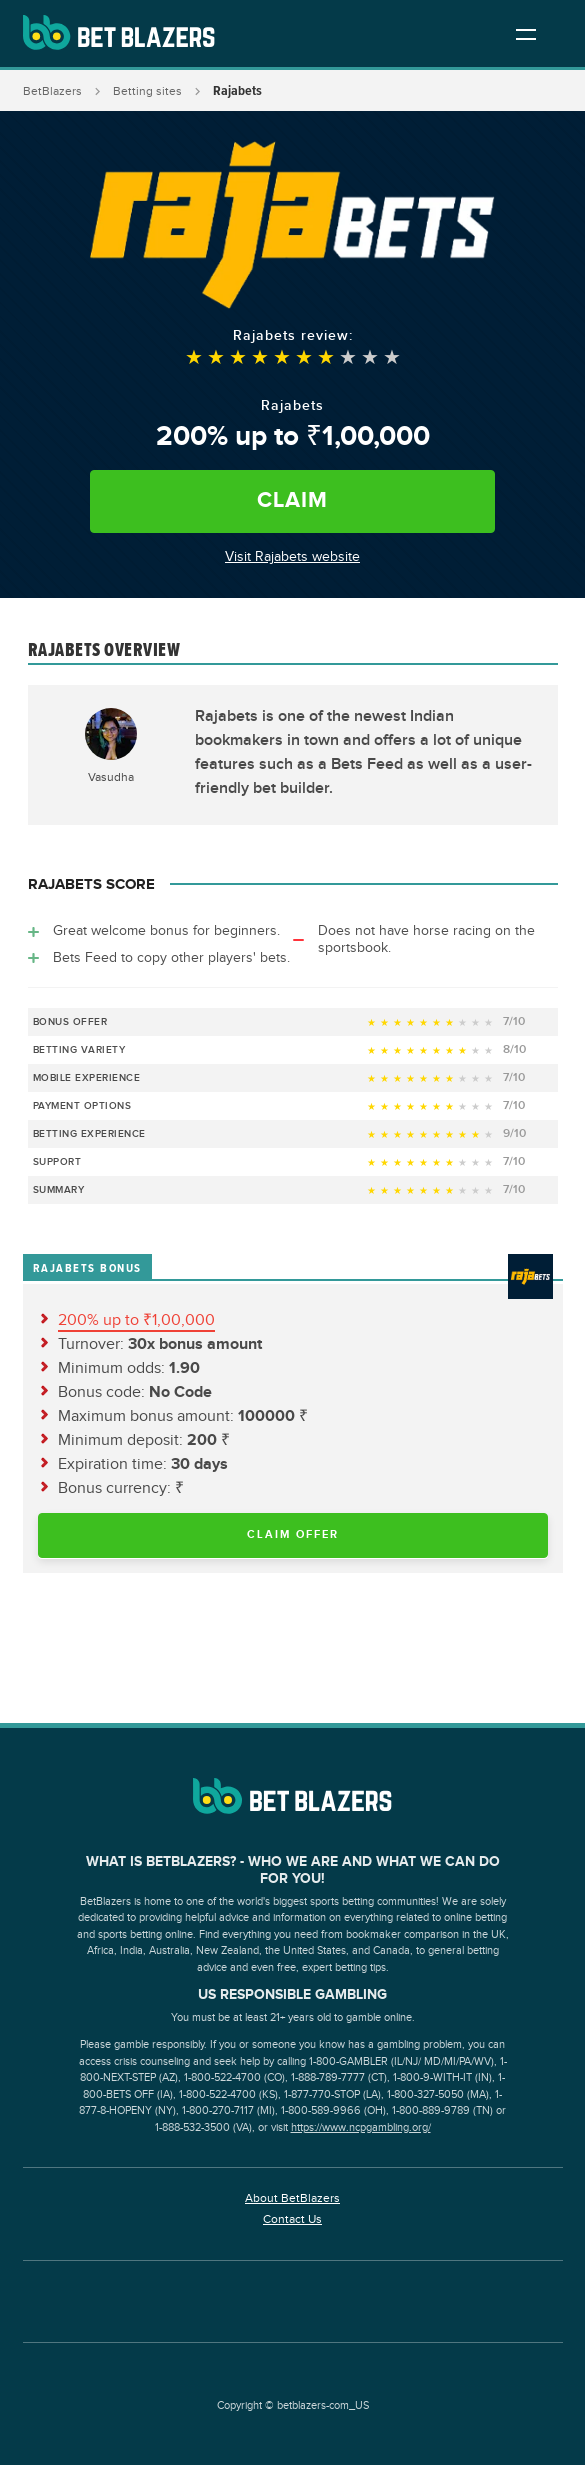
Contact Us (292, 2219)
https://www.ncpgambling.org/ (361, 2127)
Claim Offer (293, 1534)
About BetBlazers (292, 2198)
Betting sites (147, 91)
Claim (292, 500)
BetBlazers (52, 91)
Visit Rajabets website (292, 557)
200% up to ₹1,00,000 (136, 1320)
